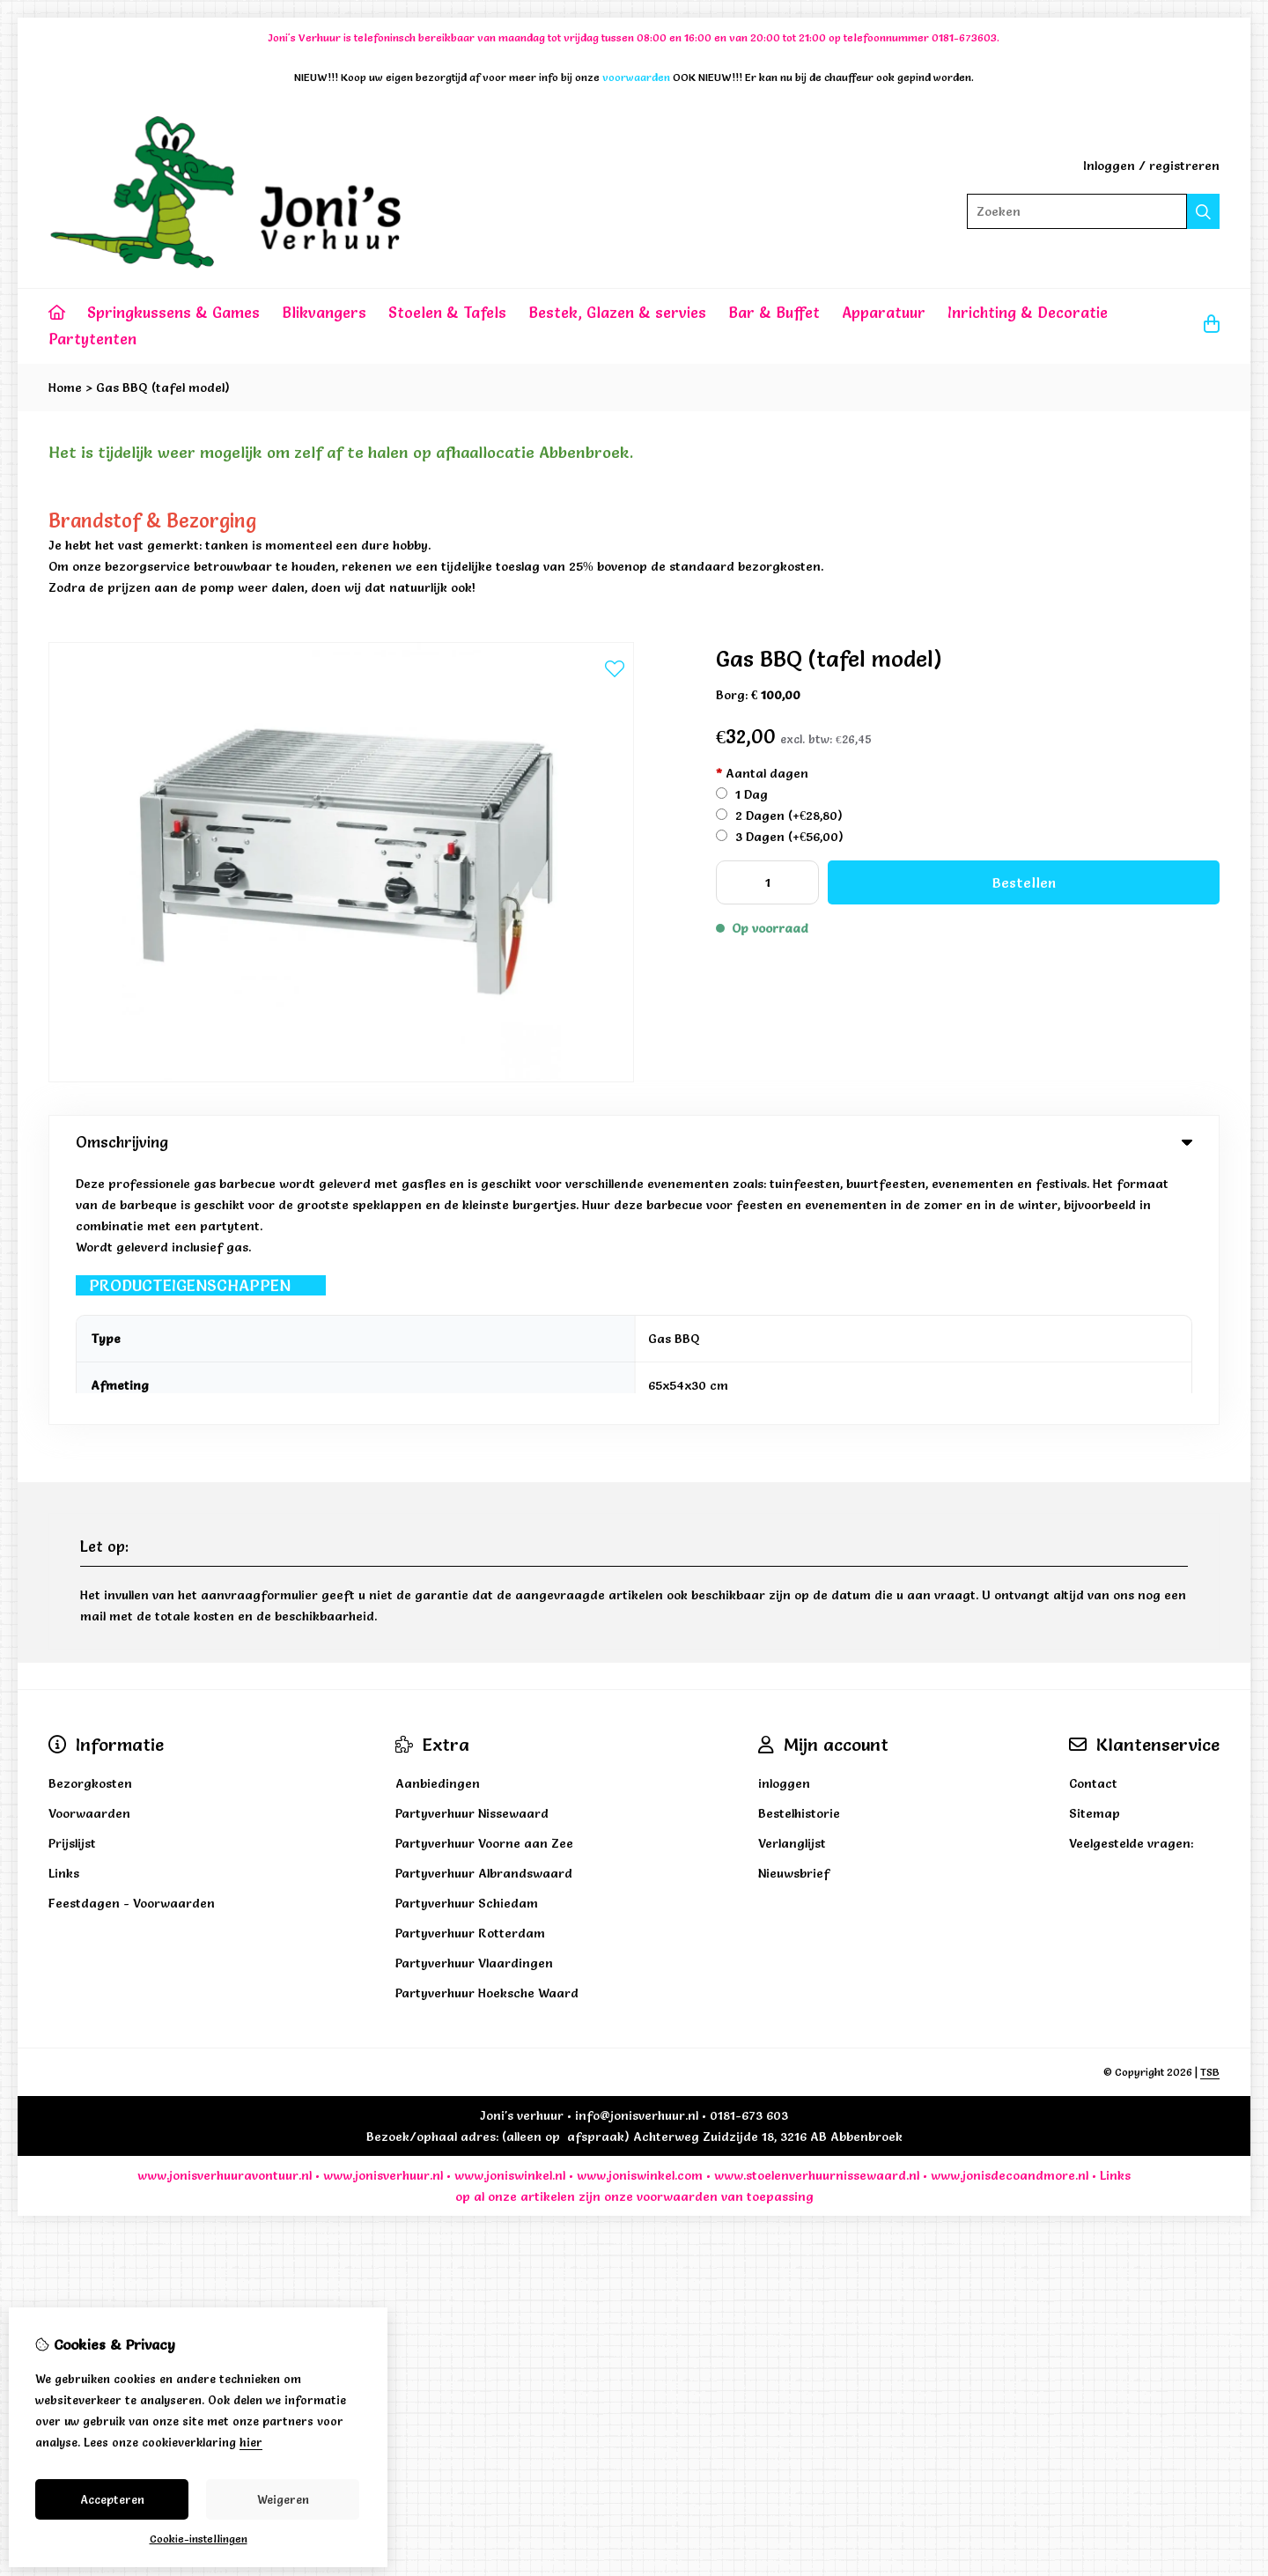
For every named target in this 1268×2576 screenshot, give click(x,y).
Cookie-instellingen (198, 2538)
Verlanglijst (792, 1588)
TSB (1210, 1816)
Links (1115, 1920)
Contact (1093, 1528)
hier (251, 2442)
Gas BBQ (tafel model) (163, 387)
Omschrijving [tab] (634, 1142)
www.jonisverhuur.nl (381, 1920)
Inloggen (1109, 165)
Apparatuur (883, 312)
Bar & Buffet (774, 312)
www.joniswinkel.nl (509, 1920)
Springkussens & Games (173, 312)
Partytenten (92, 338)
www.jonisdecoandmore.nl (1009, 1920)
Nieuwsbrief (793, 1618)
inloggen (784, 1528)
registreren (1184, 165)
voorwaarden (677, 1941)
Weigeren (283, 2499)
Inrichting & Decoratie (1027, 312)
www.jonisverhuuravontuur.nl (224, 1920)
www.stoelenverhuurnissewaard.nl (816, 1920)
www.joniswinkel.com (640, 1920)
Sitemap (1094, 1558)
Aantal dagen (762, 773)
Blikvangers (324, 312)
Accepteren (112, 2499)
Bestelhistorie (799, 1558)
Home (65, 387)
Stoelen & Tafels (447, 312)
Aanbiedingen (437, 1528)
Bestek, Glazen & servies (617, 312)
